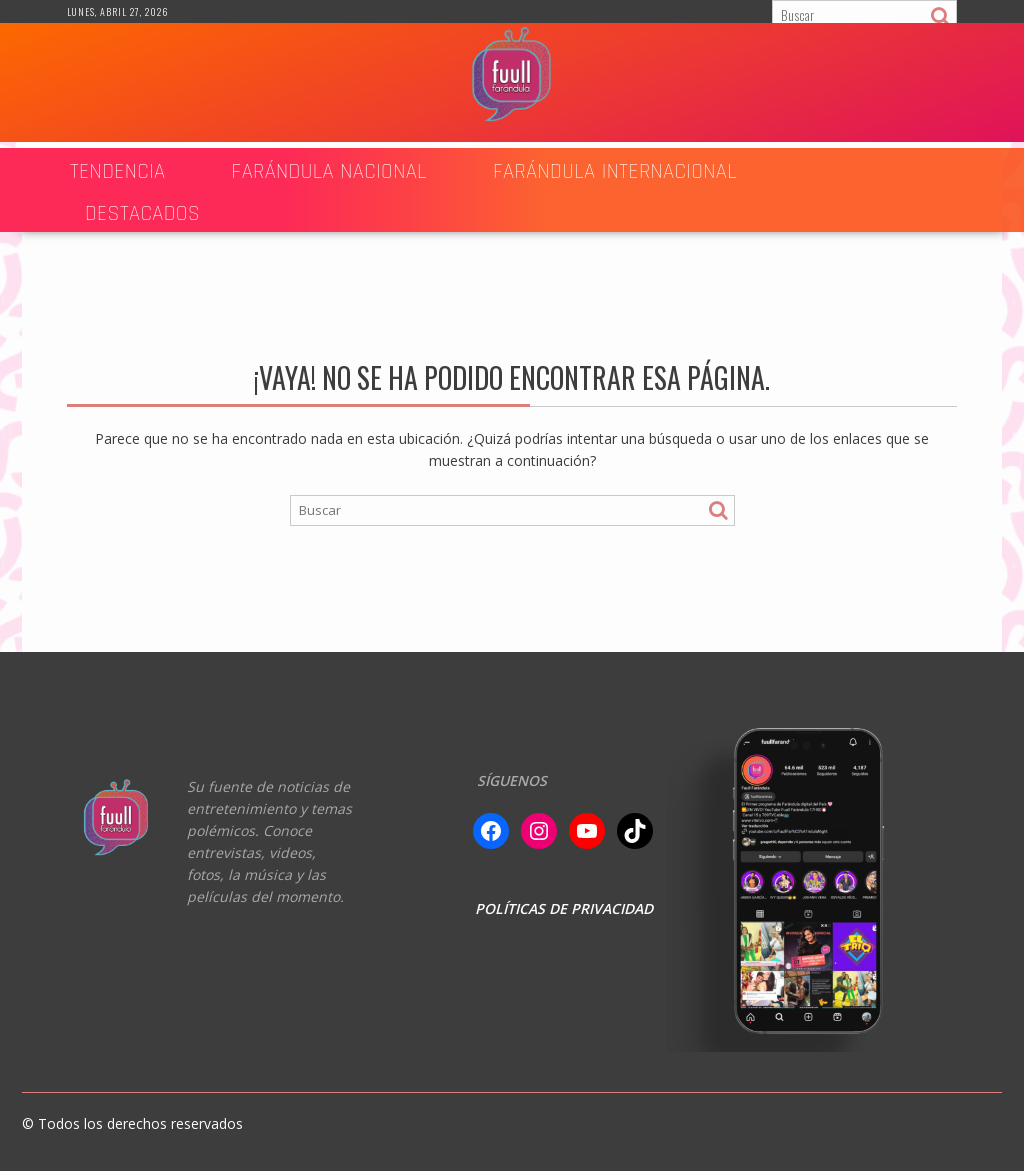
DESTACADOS (142, 213)
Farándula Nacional (329, 171)
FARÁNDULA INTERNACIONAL (615, 171)
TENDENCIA (118, 171)
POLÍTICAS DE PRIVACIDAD (564, 908)
